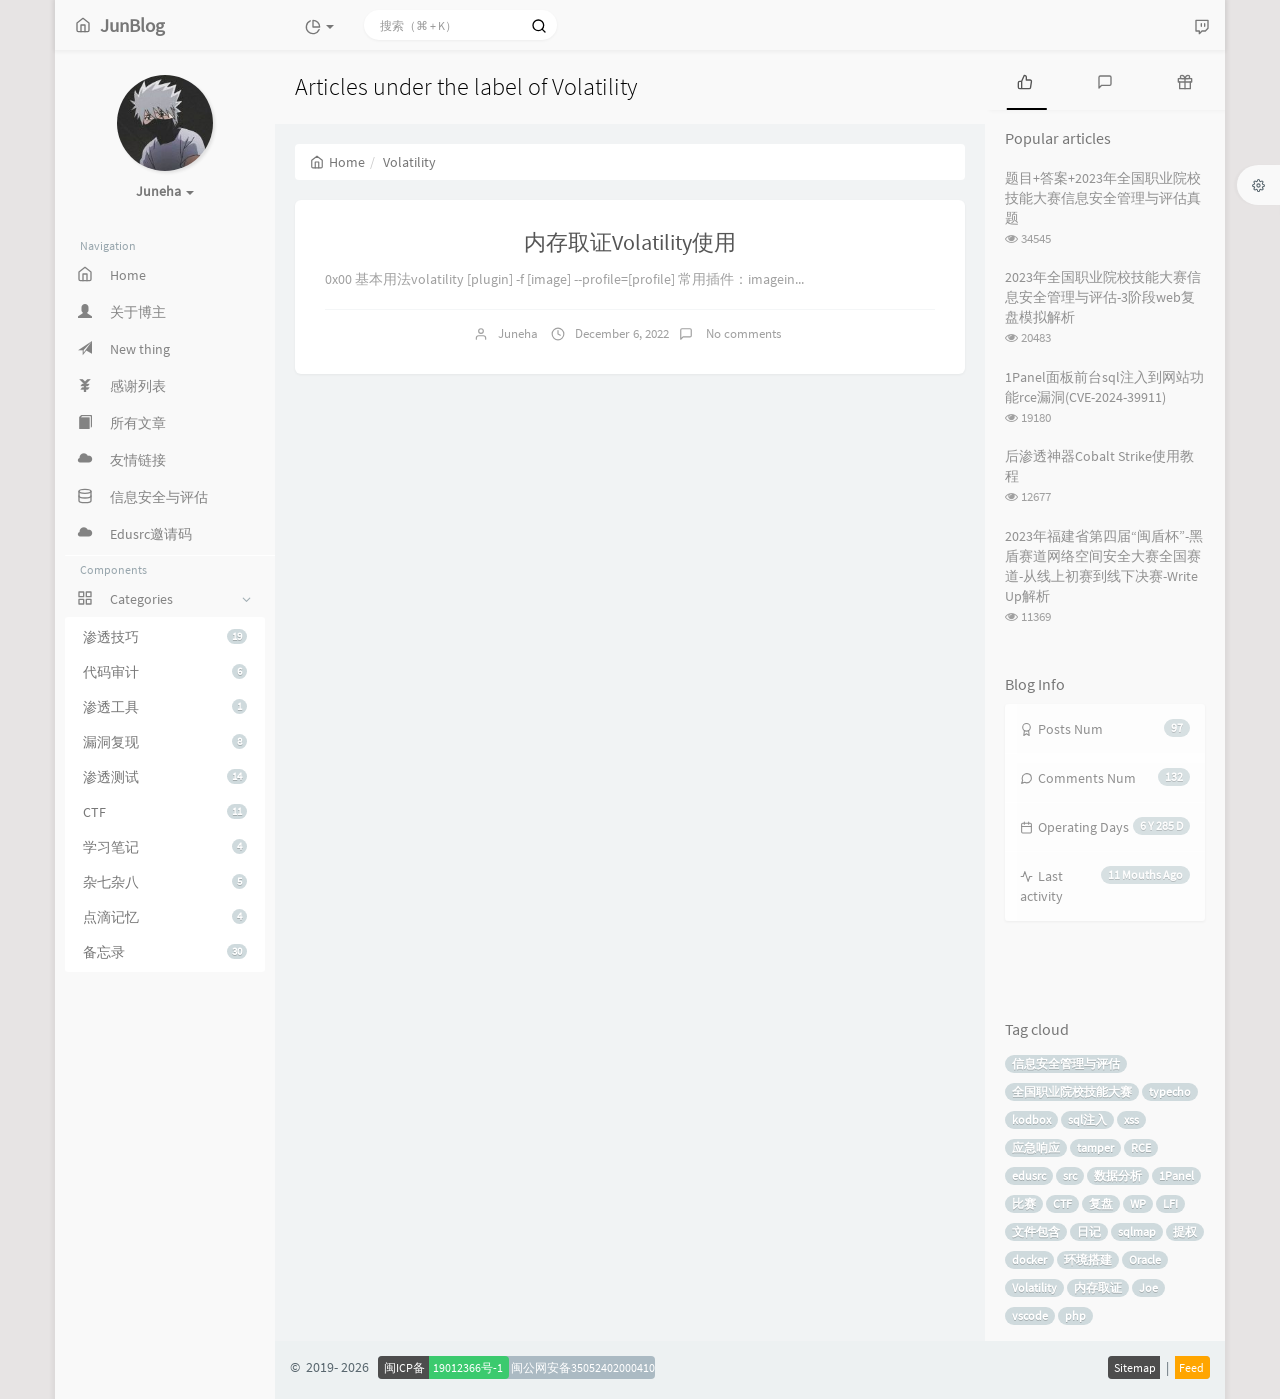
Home (337, 162)
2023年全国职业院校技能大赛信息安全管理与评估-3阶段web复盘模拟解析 (1103, 297)
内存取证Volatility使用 (630, 242)
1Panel (1176, 1175)
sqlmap (1137, 1231)
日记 (1089, 1231)
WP (1138, 1203)
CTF (165, 812)
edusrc (1029, 1175)
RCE (1141, 1147)
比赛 (1024, 1203)
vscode (1030, 1315)
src (1070, 1175)
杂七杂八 (165, 882)
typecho (1170, 1091)
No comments (742, 333)
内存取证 (1098, 1287)
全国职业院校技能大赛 (1072, 1091)
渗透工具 (165, 707)
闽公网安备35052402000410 (583, 1367)
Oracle (1145, 1259)
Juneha (518, 333)
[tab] (1025, 80)
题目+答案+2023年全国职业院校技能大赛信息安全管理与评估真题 (1103, 198)
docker (1029, 1259)
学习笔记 (165, 847)
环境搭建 (1088, 1259)
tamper (1095, 1147)
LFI (1170, 1203)
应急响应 (1036, 1147)
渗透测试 (165, 777)
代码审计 (165, 672)
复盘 (1101, 1203)
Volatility (1034, 1287)
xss (1131, 1119)
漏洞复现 (165, 742)
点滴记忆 (165, 917)
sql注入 (1087, 1119)
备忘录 (165, 952)
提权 (1185, 1231)
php (1075, 1315)
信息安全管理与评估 (1066, 1063)
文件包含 (1036, 1231)
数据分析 (1118, 1175)
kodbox (1031, 1119)
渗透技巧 (165, 637)
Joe (1148, 1287)
